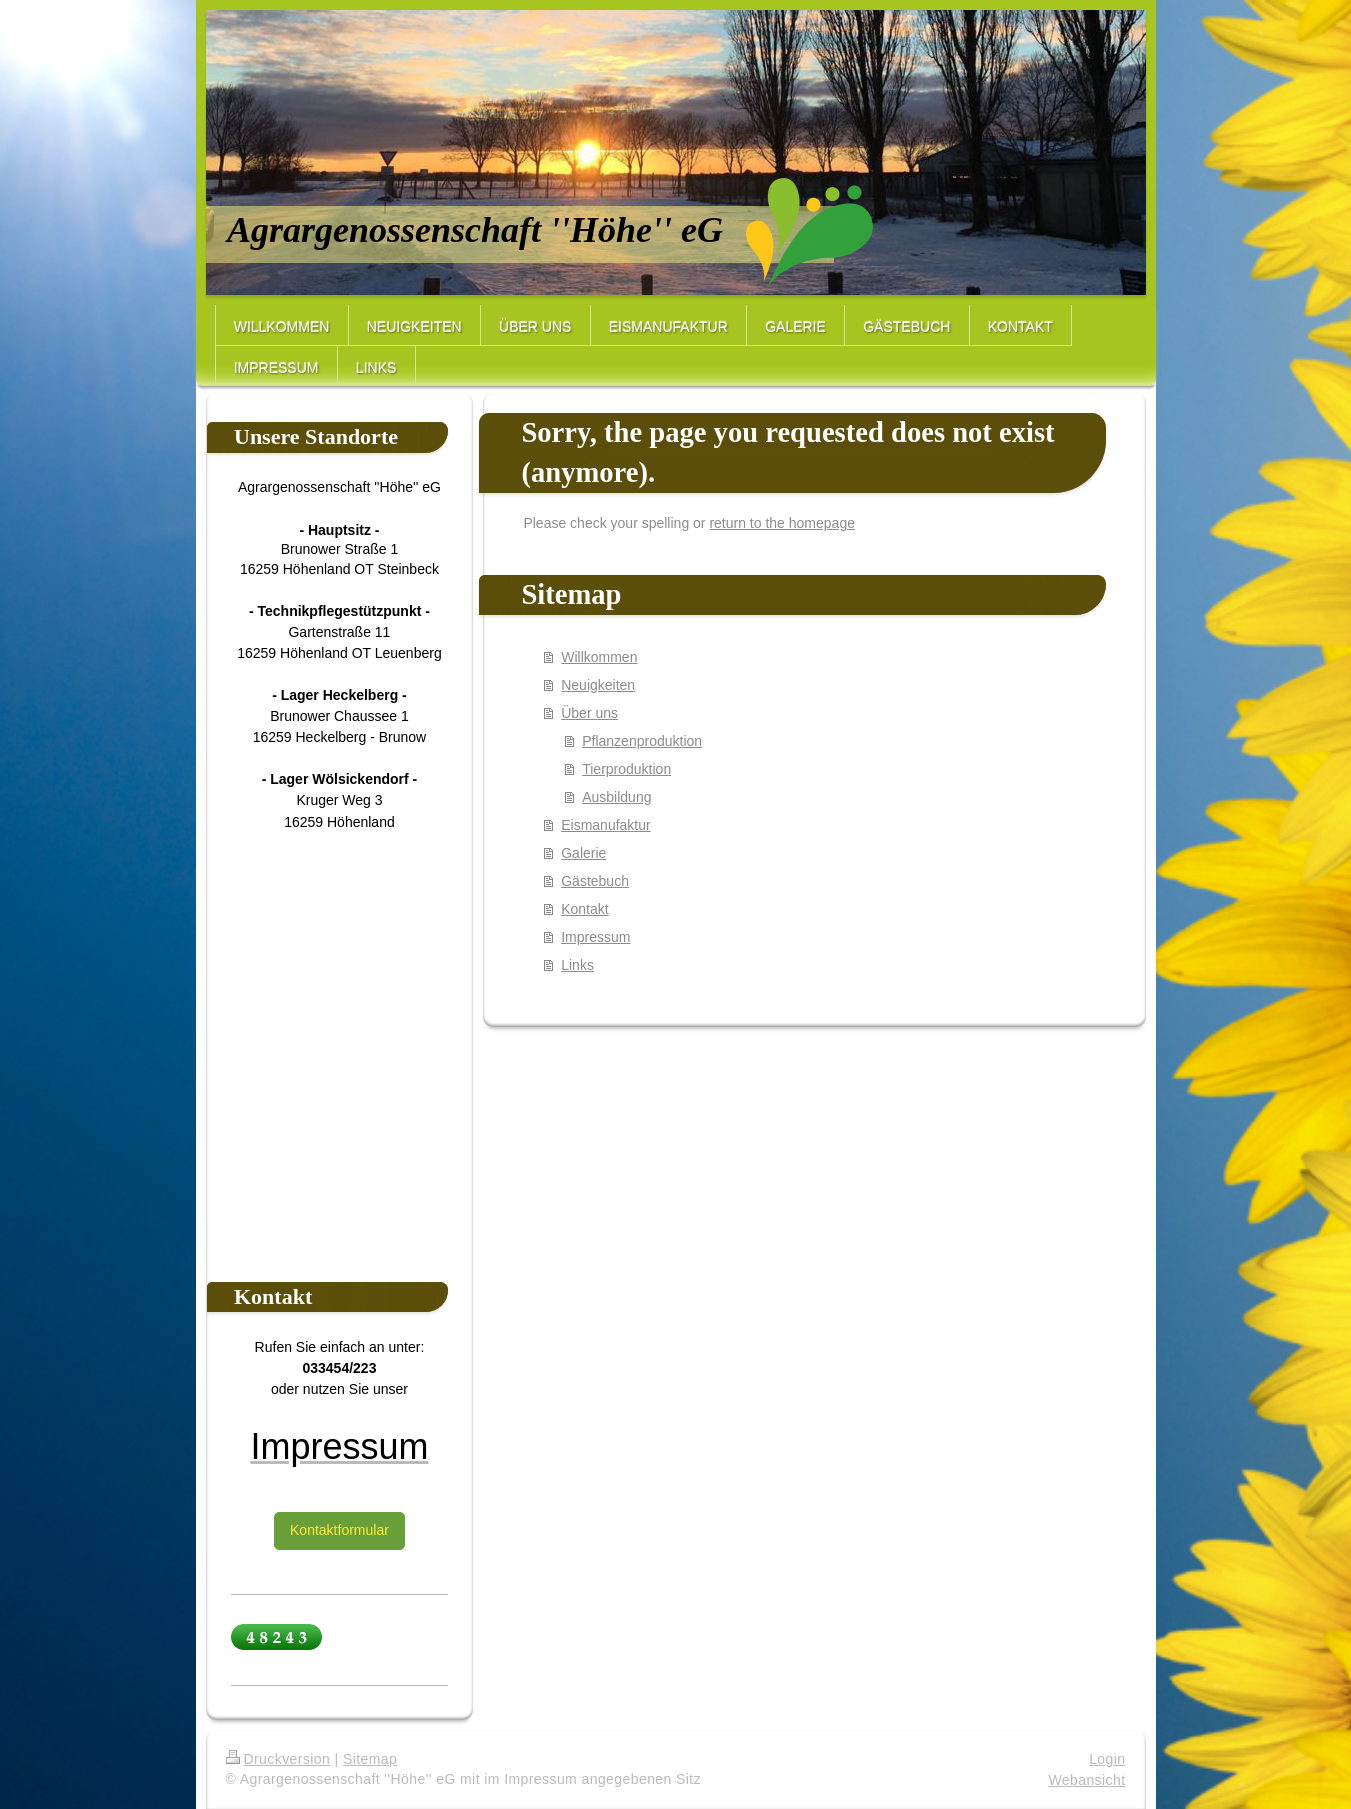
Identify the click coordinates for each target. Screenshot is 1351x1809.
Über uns (589, 713)
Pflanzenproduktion (642, 741)
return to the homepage (782, 523)
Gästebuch (595, 881)
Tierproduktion (626, 769)
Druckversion (278, 1759)
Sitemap (370, 1759)
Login (1107, 1759)
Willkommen (599, 657)
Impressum (595, 937)
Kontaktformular (339, 1530)
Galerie (583, 853)
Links (577, 965)
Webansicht (1086, 1780)
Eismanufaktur (605, 825)
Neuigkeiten (598, 685)
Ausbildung (616, 797)
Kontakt (584, 909)
